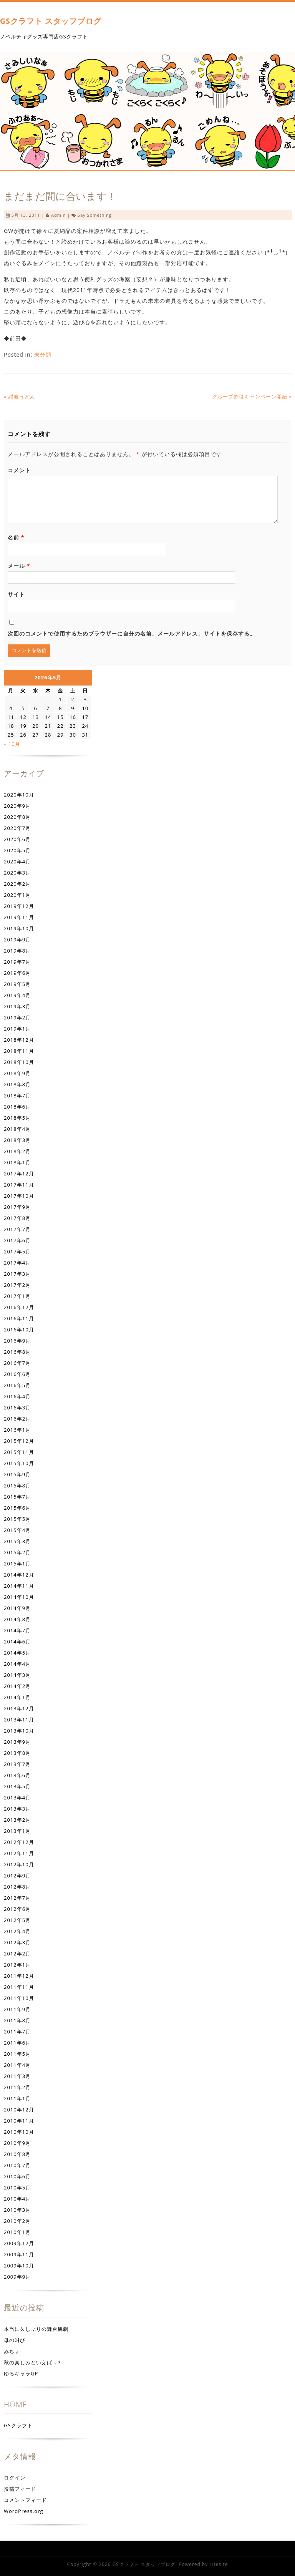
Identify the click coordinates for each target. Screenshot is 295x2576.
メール (19, 565)
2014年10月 (19, 1596)
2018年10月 (19, 1062)
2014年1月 (17, 1697)
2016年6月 (17, 1374)
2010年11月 (19, 2120)
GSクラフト (18, 2425)
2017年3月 (17, 1273)
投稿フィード (20, 2488)
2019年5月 (17, 984)
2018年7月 (17, 1095)
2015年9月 (17, 1474)
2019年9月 (17, 939)
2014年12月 (19, 1574)
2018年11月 (19, 1050)
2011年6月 (17, 2042)
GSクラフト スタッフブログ (50, 21)
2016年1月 (17, 1429)
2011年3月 (17, 2076)
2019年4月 (17, 995)
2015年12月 (19, 1440)
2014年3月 (17, 1674)
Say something (95, 215)
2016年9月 (17, 1340)
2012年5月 (17, 1920)
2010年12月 (19, 2109)
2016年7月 (17, 1362)
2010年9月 (17, 2142)
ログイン (14, 2477)
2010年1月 (17, 2232)
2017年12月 (19, 1173)
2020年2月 (17, 883)
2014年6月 (17, 1641)
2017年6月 (17, 1240)
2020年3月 (17, 872)
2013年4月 (17, 1797)
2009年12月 (19, 2243)
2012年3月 (17, 1942)
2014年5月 (17, 1652)
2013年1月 (17, 1830)
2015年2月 (17, 1552)
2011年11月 (19, 1986)
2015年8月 (17, 1485)
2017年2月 (17, 1284)
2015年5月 (17, 1518)
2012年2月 (17, 1953)
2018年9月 (17, 1073)
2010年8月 (17, 2154)
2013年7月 (17, 1764)
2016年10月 (19, 1329)
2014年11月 (19, 1585)
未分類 (42, 354)
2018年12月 (19, 1039)
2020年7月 (17, 828)
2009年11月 (19, 2254)
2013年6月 (17, 1775)
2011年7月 (17, 2031)
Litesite (218, 2564)
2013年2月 (17, 1819)
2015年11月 (19, 1452)
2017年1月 (17, 1296)
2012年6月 (17, 1908)
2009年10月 (19, 2265)
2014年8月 (17, 1619)
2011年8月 (17, 2020)
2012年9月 (17, 1875)
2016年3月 (17, 1407)
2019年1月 (17, 1028)
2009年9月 (17, 2276)
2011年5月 (17, 2053)
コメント (19, 470)
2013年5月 (17, 1786)
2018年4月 (17, 1128)
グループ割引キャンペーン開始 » (252, 396)
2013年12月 (19, 1708)
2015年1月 (17, 1563)
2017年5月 (17, 1251)
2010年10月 (19, 2131)
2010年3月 (17, 2209)
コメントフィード (25, 2499)
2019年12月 (19, 906)
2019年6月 (17, 972)
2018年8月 (17, 1084)
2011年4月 (17, 2064)
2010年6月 (17, 2176)
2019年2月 (17, 1017)
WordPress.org (23, 2511)
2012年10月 (19, 1864)
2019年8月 (17, 950)
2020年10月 (19, 794)
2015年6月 (17, 1507)
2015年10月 (19, 1463)
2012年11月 (19, 1853)
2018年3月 (17, 1140)
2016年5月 (17, 1385)
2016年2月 (17, 1418)
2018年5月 (17, 1117)
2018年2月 (17, 1151)
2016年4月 (17, 1396)
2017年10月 (19, 1195)
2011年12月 (19, 1975)
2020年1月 (17, 894)
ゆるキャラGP (21, 2373)
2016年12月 (19, 1307)
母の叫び (14, 2340)
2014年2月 (17, 1686)
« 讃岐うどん (19, 396)
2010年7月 (17, 2165)
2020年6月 (17, 839)
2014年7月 (17, 1630)
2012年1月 (17, 1964)
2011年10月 (19, 1998)
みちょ (12, 2351)
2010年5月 (17, 2187)
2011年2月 (17, 2087)
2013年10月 (19, 1730)
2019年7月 (17, 961)
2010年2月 (17, 2220)
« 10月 (12, 743)
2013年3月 (17, 1808)
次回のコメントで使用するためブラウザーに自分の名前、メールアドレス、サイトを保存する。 (131, 633)
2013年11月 (19, 1719)
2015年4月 (17, 1530)
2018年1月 (17, 1162)
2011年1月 (17, 2098)
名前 (16, 537)
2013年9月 (17, 1741)
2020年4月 (17, 861)
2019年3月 (17, 1006)
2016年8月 (17, 1351)
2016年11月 (19, 1318)
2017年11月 (19, 1184)
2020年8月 (17, 816)
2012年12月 (19, 1842)
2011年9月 (17, 2009)
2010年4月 (17, 2198)
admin (58, 215)
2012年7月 (17, 1897)
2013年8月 (17, 1752)
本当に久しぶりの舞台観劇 (36, 2328)
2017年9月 (17, 1206)
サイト (16, 594)
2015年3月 (17, 1541)
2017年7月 (17, 1229)
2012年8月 (17, 1886)
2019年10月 (19, 928)
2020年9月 (17, 805)
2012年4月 (17, 1931)
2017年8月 (17, 1218)
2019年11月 (19, 917)
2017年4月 (17, 1262)
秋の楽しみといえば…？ (33, 2362)
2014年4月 (17, 1663)
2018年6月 (17, 1106)
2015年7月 (17, 1496)
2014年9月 (17, 1608)
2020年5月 (17, 850)
